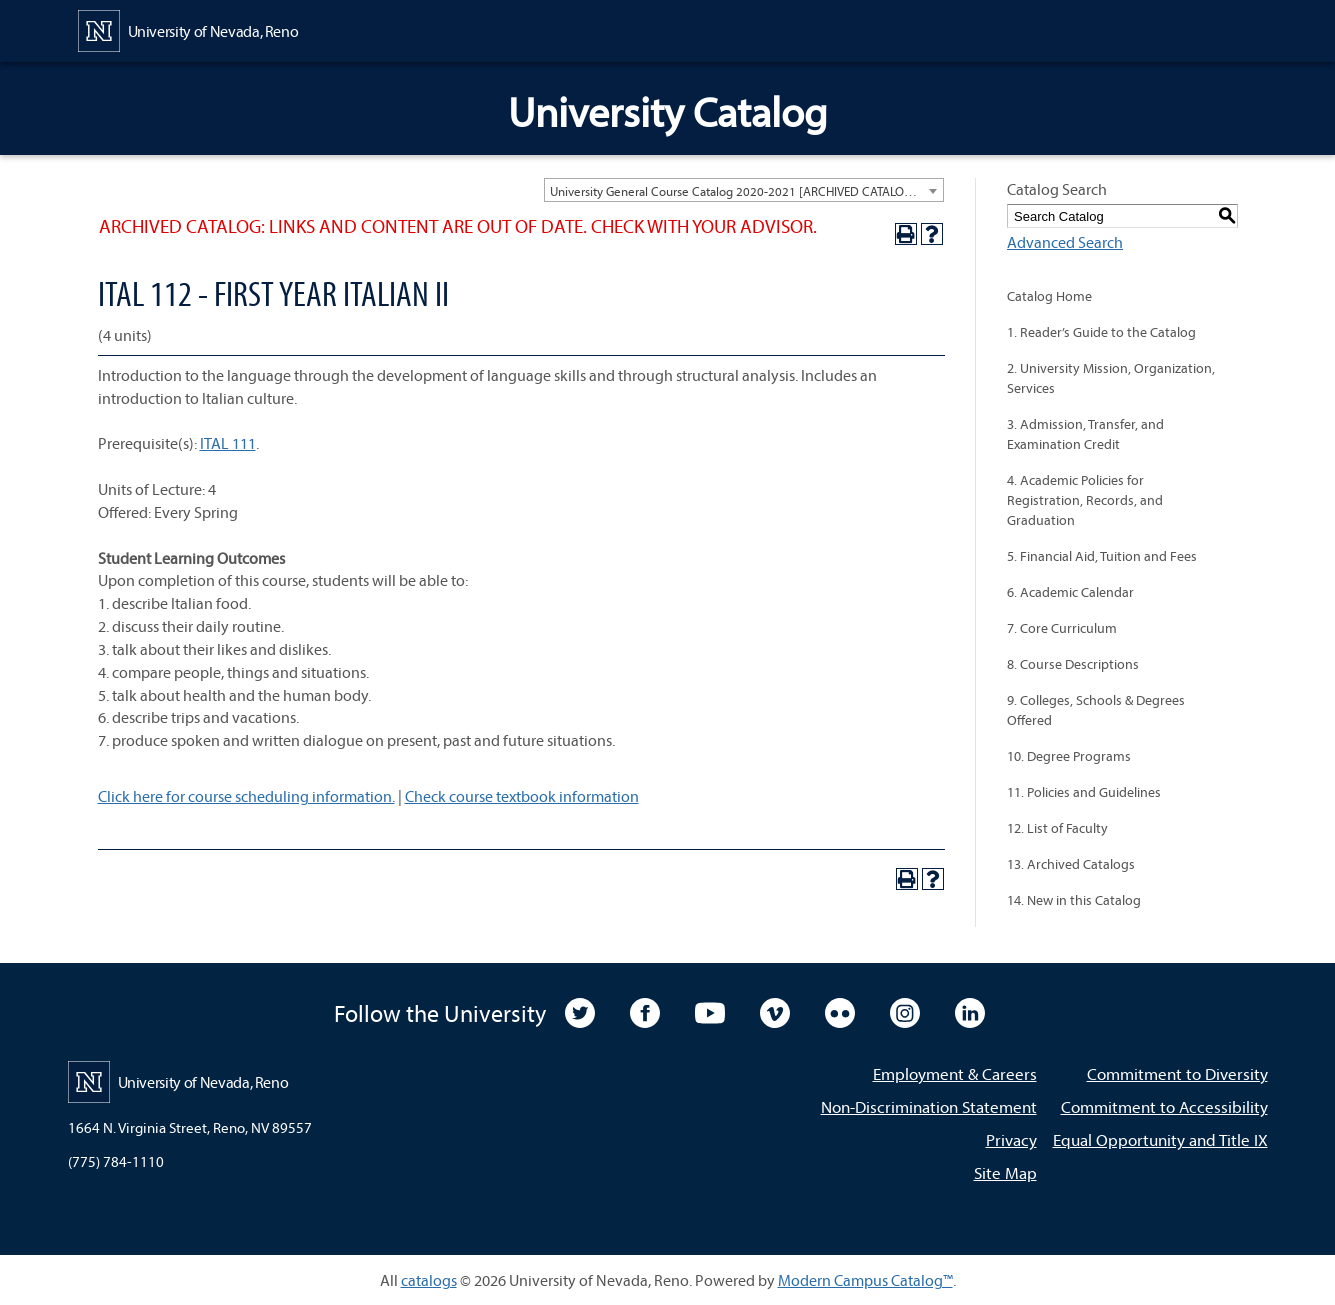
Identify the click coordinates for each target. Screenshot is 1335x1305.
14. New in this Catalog (1074, 900)
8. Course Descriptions (1073, 664)
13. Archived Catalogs (1071, 864)
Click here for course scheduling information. (246, 796)
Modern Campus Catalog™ (865, 1280)
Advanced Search (1065, 242)
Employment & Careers (955, 1073)
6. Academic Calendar (1070, 592)
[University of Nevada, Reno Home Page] (188, 29)
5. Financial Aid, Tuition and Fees (1102, 556)
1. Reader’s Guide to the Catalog (1101, 332)
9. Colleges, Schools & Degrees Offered (1096, 710)
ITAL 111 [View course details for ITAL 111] (228, 443)
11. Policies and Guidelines (1084, 792)
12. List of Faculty (1057, 828)
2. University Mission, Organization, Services (1111, 378)
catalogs (429, 1280)
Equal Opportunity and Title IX (1160, 1139)
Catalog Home (1049, 296)
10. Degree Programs (1069, 756)
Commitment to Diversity (1177, 1073)
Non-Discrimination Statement (929, 1106)
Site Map (1005, 1172)
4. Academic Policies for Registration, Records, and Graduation (1085, 500)
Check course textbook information (522, 796)
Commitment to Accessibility (1164, 1106)
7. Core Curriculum (1062, 628)
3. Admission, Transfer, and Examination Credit (1085, 434)
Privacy (1011, 1139)
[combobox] (744, 190)
